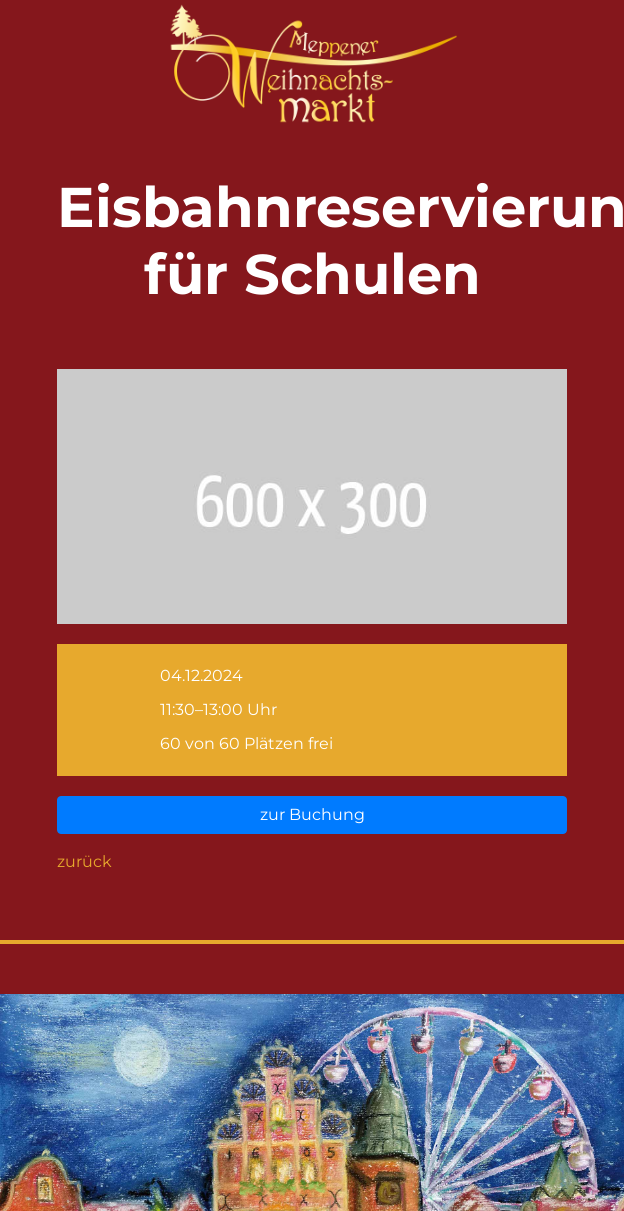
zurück (84, 861)
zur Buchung (312, 814)
